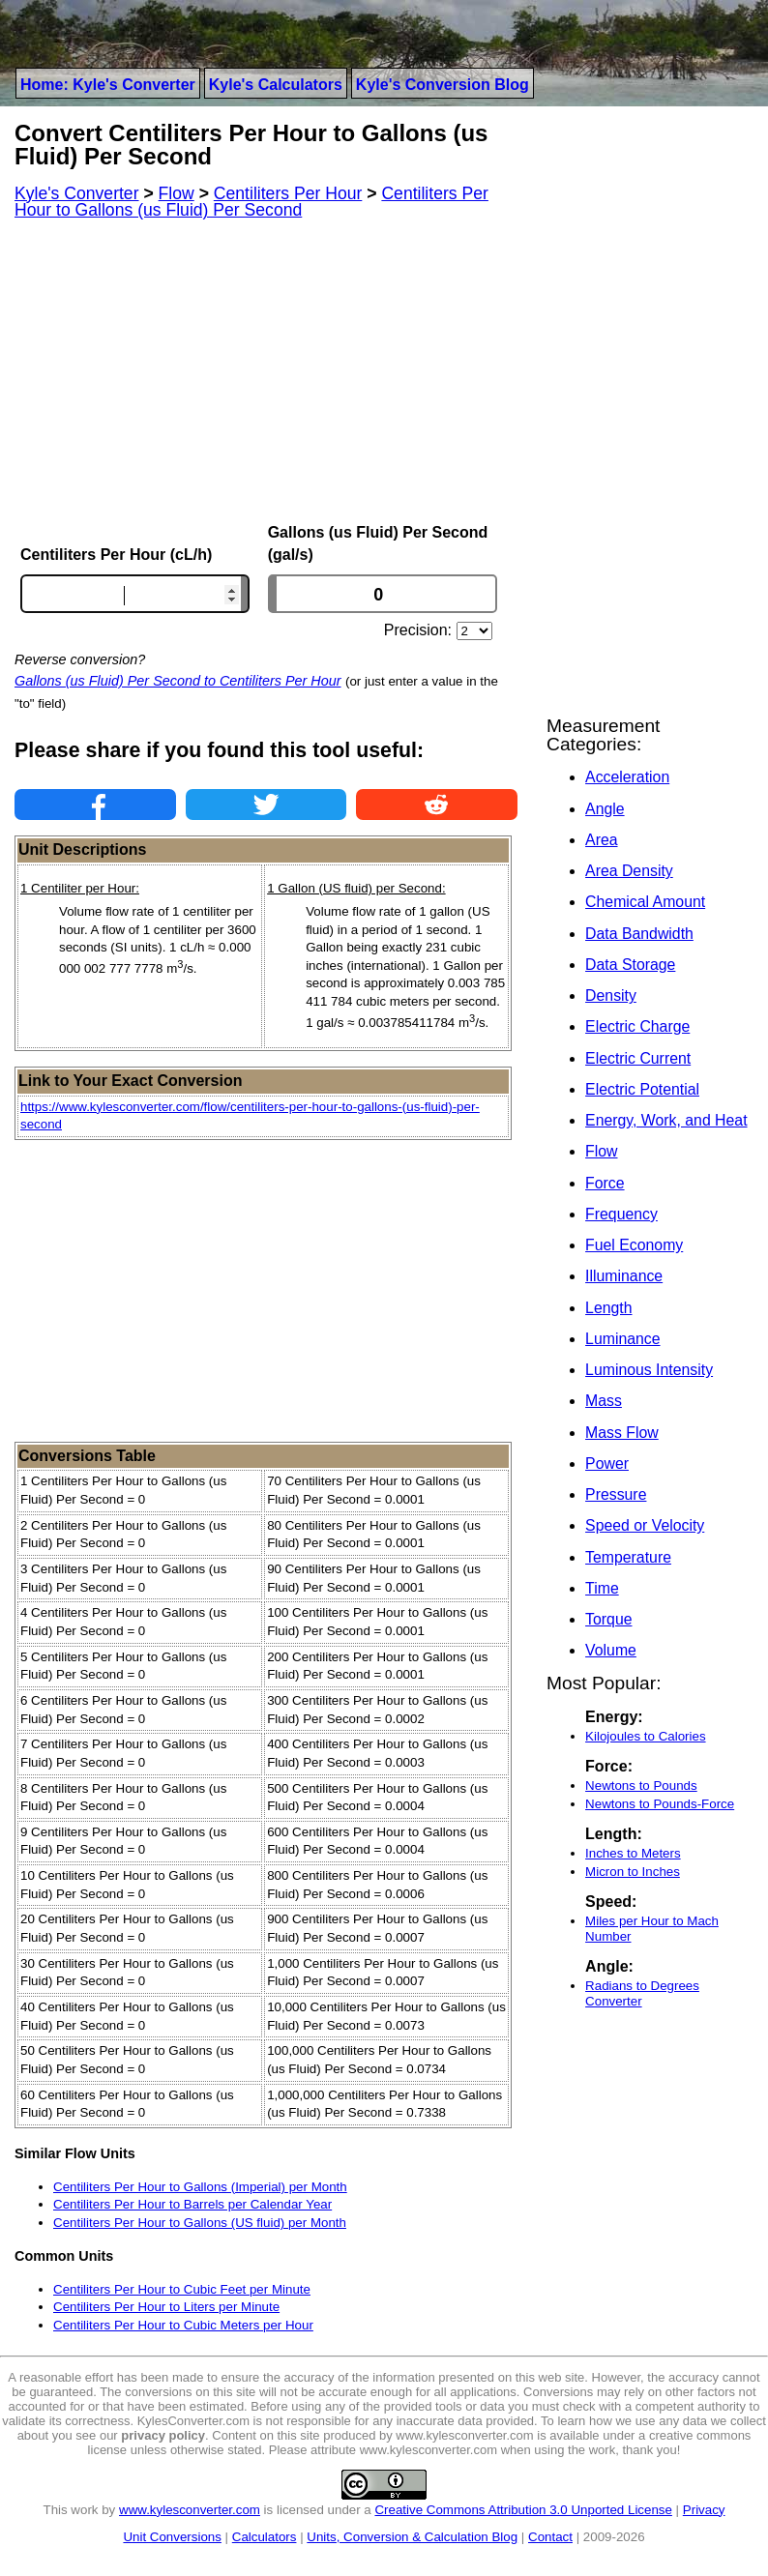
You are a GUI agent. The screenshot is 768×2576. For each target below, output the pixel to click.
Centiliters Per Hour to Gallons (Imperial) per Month (200, 2187)
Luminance (622, 1339)
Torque (608, 1619)
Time (602, 1588)
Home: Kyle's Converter (107, 84)
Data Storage (630, 964)
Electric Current (638, 1058)
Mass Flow (622, 1432)
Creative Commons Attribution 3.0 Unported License (522, 2510)
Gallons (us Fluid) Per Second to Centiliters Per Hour (178, 680)
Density (610, 995)
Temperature (628, 1557)
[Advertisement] (266, 371)
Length (608, 1308)
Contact (550, 2537)
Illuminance (624, 1276)
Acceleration (627, 777)
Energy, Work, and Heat (666, 1120)
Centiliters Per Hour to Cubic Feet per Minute (181, 2289)
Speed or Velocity (644, 1525)
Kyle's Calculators (275, 84)
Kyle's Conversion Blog (442, 84)
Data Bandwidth (639, 933)
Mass (603, 1400)
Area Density (629, 871)
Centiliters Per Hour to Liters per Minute (166, 2306)
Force (604, 1183)
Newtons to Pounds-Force (659, 1804)
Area (601, 840)
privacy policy (163, 2435)
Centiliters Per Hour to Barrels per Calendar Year (192, 2204)
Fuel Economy (634, 1245)
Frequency (621, 1214)
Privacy (704, 2510)
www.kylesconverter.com (189, 2510)
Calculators (264, 2537)
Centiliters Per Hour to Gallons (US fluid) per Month (199, 2222)
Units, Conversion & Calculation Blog (412, 2537)
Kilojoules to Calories (645, 1736)
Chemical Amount (645, 901)
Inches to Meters (633, 1853)
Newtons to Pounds (641, 1785)
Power (607, 1463)
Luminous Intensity (649, 1369)
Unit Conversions (172, 2537)
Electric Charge (637, 1026)
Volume (610, 1650)
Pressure (615, 1494)
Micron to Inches (632, 1871)
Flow (601, 1151)
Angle (604, 809)
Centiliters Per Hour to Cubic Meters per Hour (183, 2325)
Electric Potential (642, 1089)
